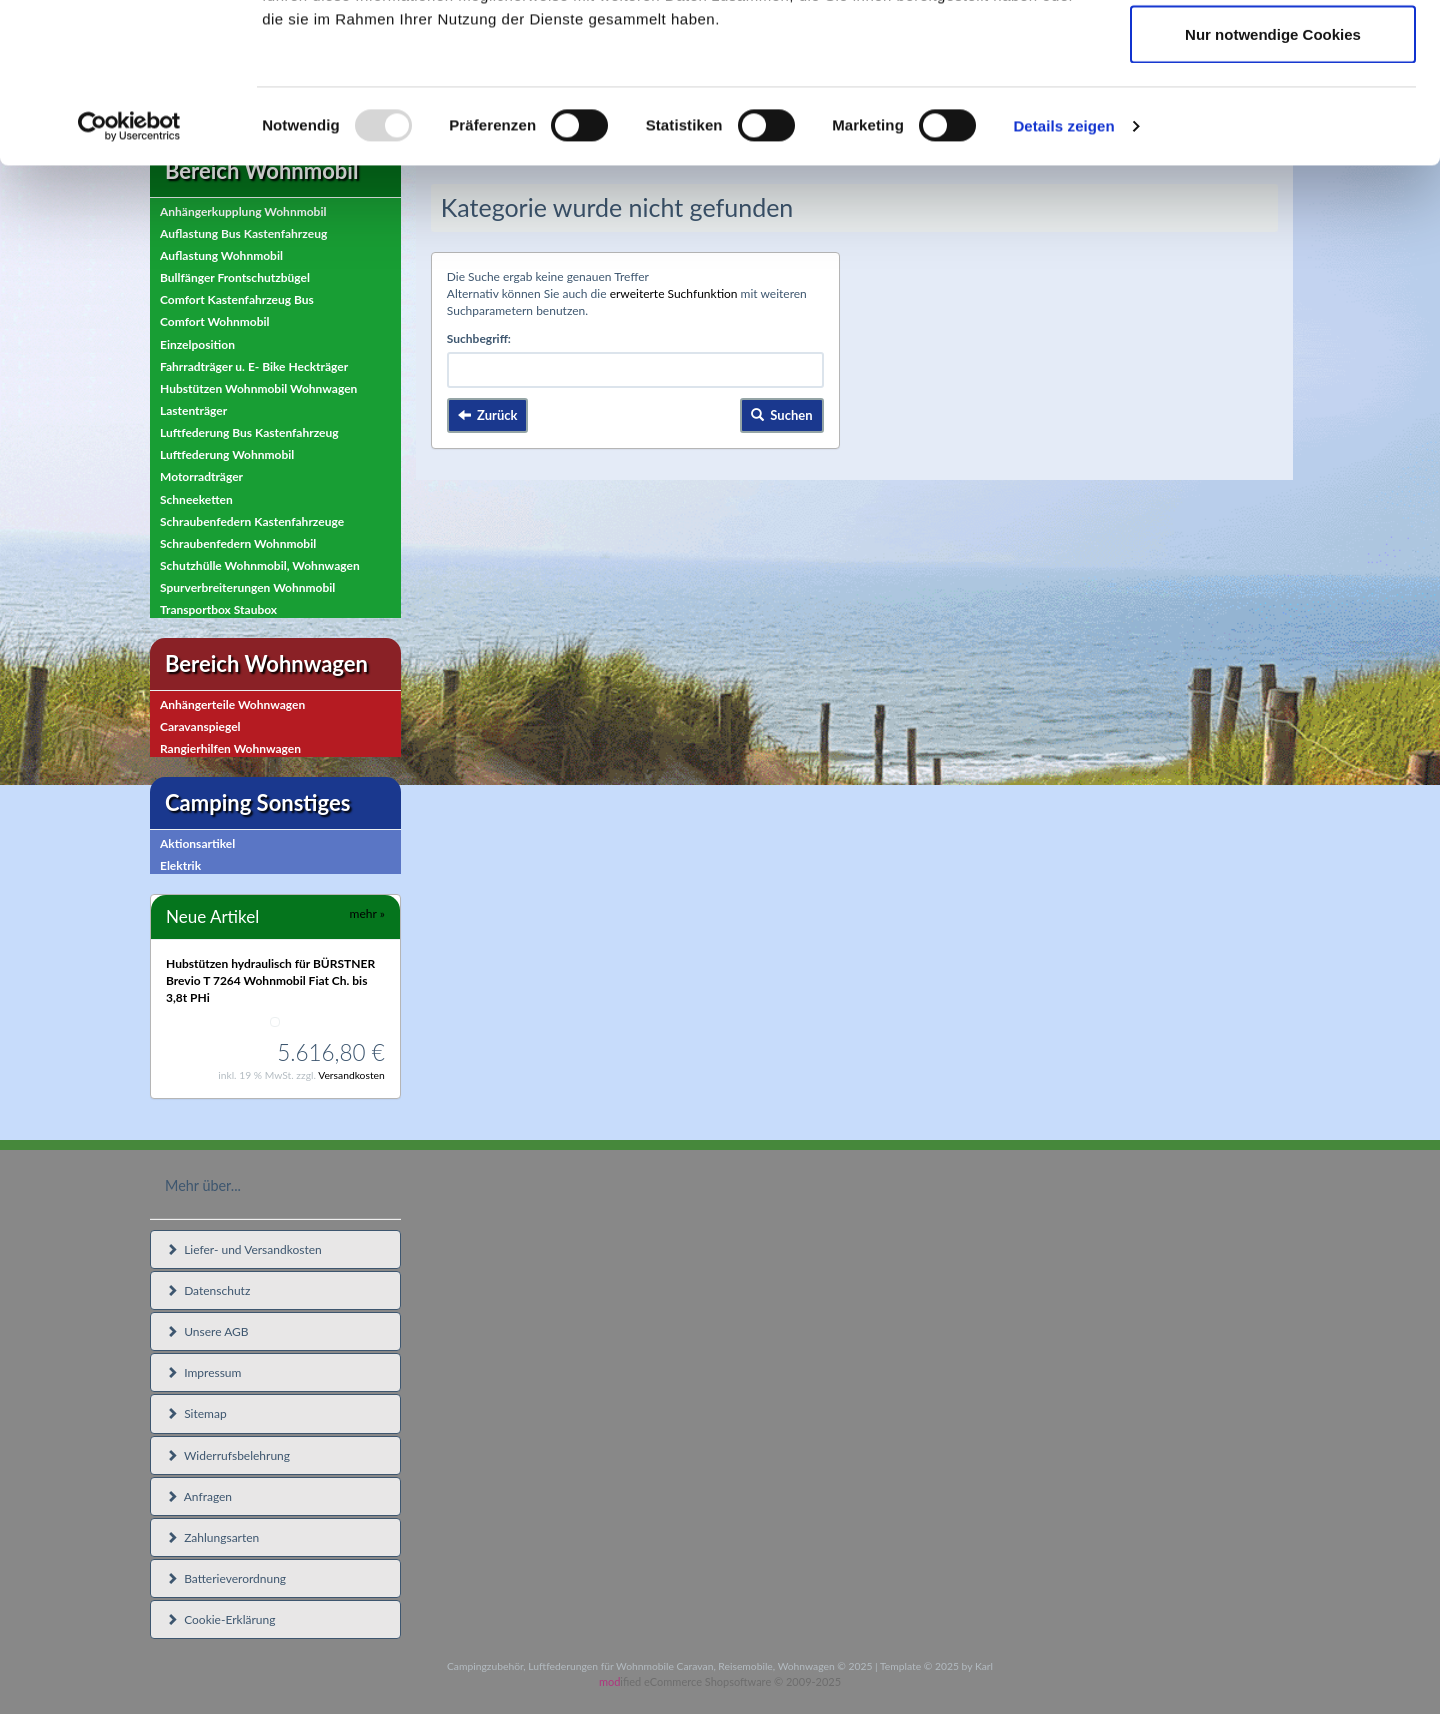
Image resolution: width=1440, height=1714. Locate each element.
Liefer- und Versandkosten (244, 1249)
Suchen (782, 415)
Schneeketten (196, 499)
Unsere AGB (207, 1331)
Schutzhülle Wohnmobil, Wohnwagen (260, 565)
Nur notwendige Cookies (1273, 183)
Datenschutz (208, 1290)
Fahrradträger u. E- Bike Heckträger (254, 366)
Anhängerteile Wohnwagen (232, 704)
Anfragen (199, 1496)
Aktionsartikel (197, 843)
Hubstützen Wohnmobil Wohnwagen (258, 388)
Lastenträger (193, 410)
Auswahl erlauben (1273, 118)
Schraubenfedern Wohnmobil (238, 543)
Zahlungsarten (212, 1537)
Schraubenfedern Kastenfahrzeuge (252, 521)
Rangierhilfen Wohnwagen (230, 748)
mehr (367, 913)
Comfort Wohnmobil (215, 321)
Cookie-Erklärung (220, 1619)
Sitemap (196, 1413)
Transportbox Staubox (218, 609)
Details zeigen (1063, 275)
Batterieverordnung (226, 1578)
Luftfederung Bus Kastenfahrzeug (249, 432)
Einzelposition (197, 344)
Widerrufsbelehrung (228, 1455)
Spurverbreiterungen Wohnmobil (247, 587)
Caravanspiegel (200, 726)
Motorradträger (201, 476)
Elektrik (180, 865)
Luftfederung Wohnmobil (227, 454)
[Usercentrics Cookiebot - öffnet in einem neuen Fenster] (129, 276)
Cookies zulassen (1273, 52)
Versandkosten (351, 1075)
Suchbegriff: (479, 338)
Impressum (203, 1372)
